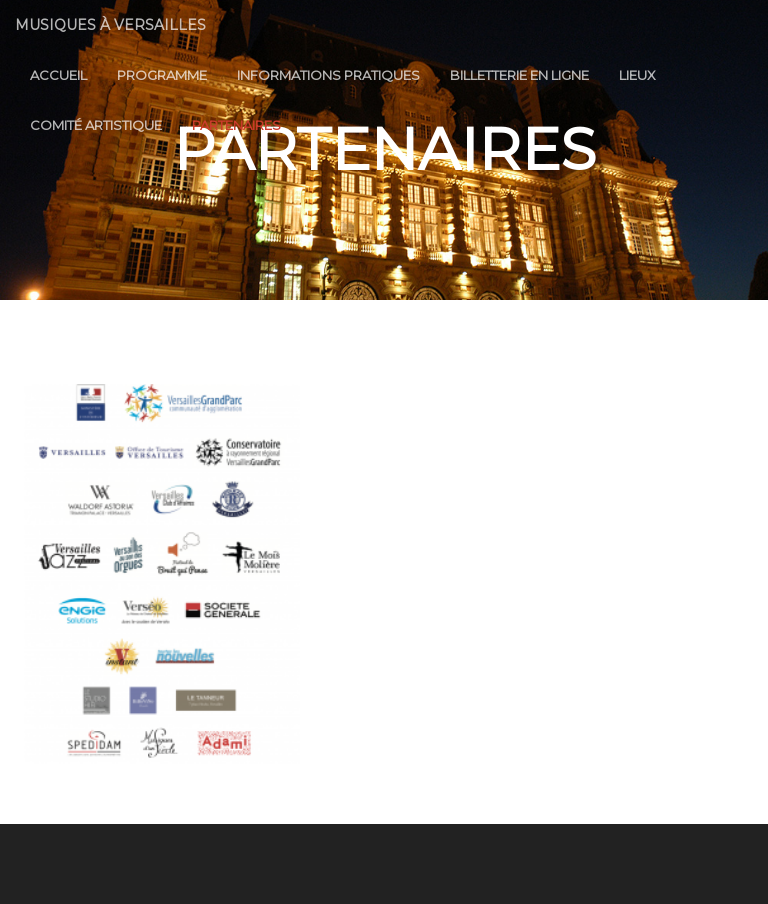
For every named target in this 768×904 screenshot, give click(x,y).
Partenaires (236, 125)
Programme (162, 75)
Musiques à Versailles (110, 25)
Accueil (58, 75)
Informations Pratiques (328, 75)
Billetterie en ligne (519, 75)
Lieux (637, 75)
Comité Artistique (96, 125)
